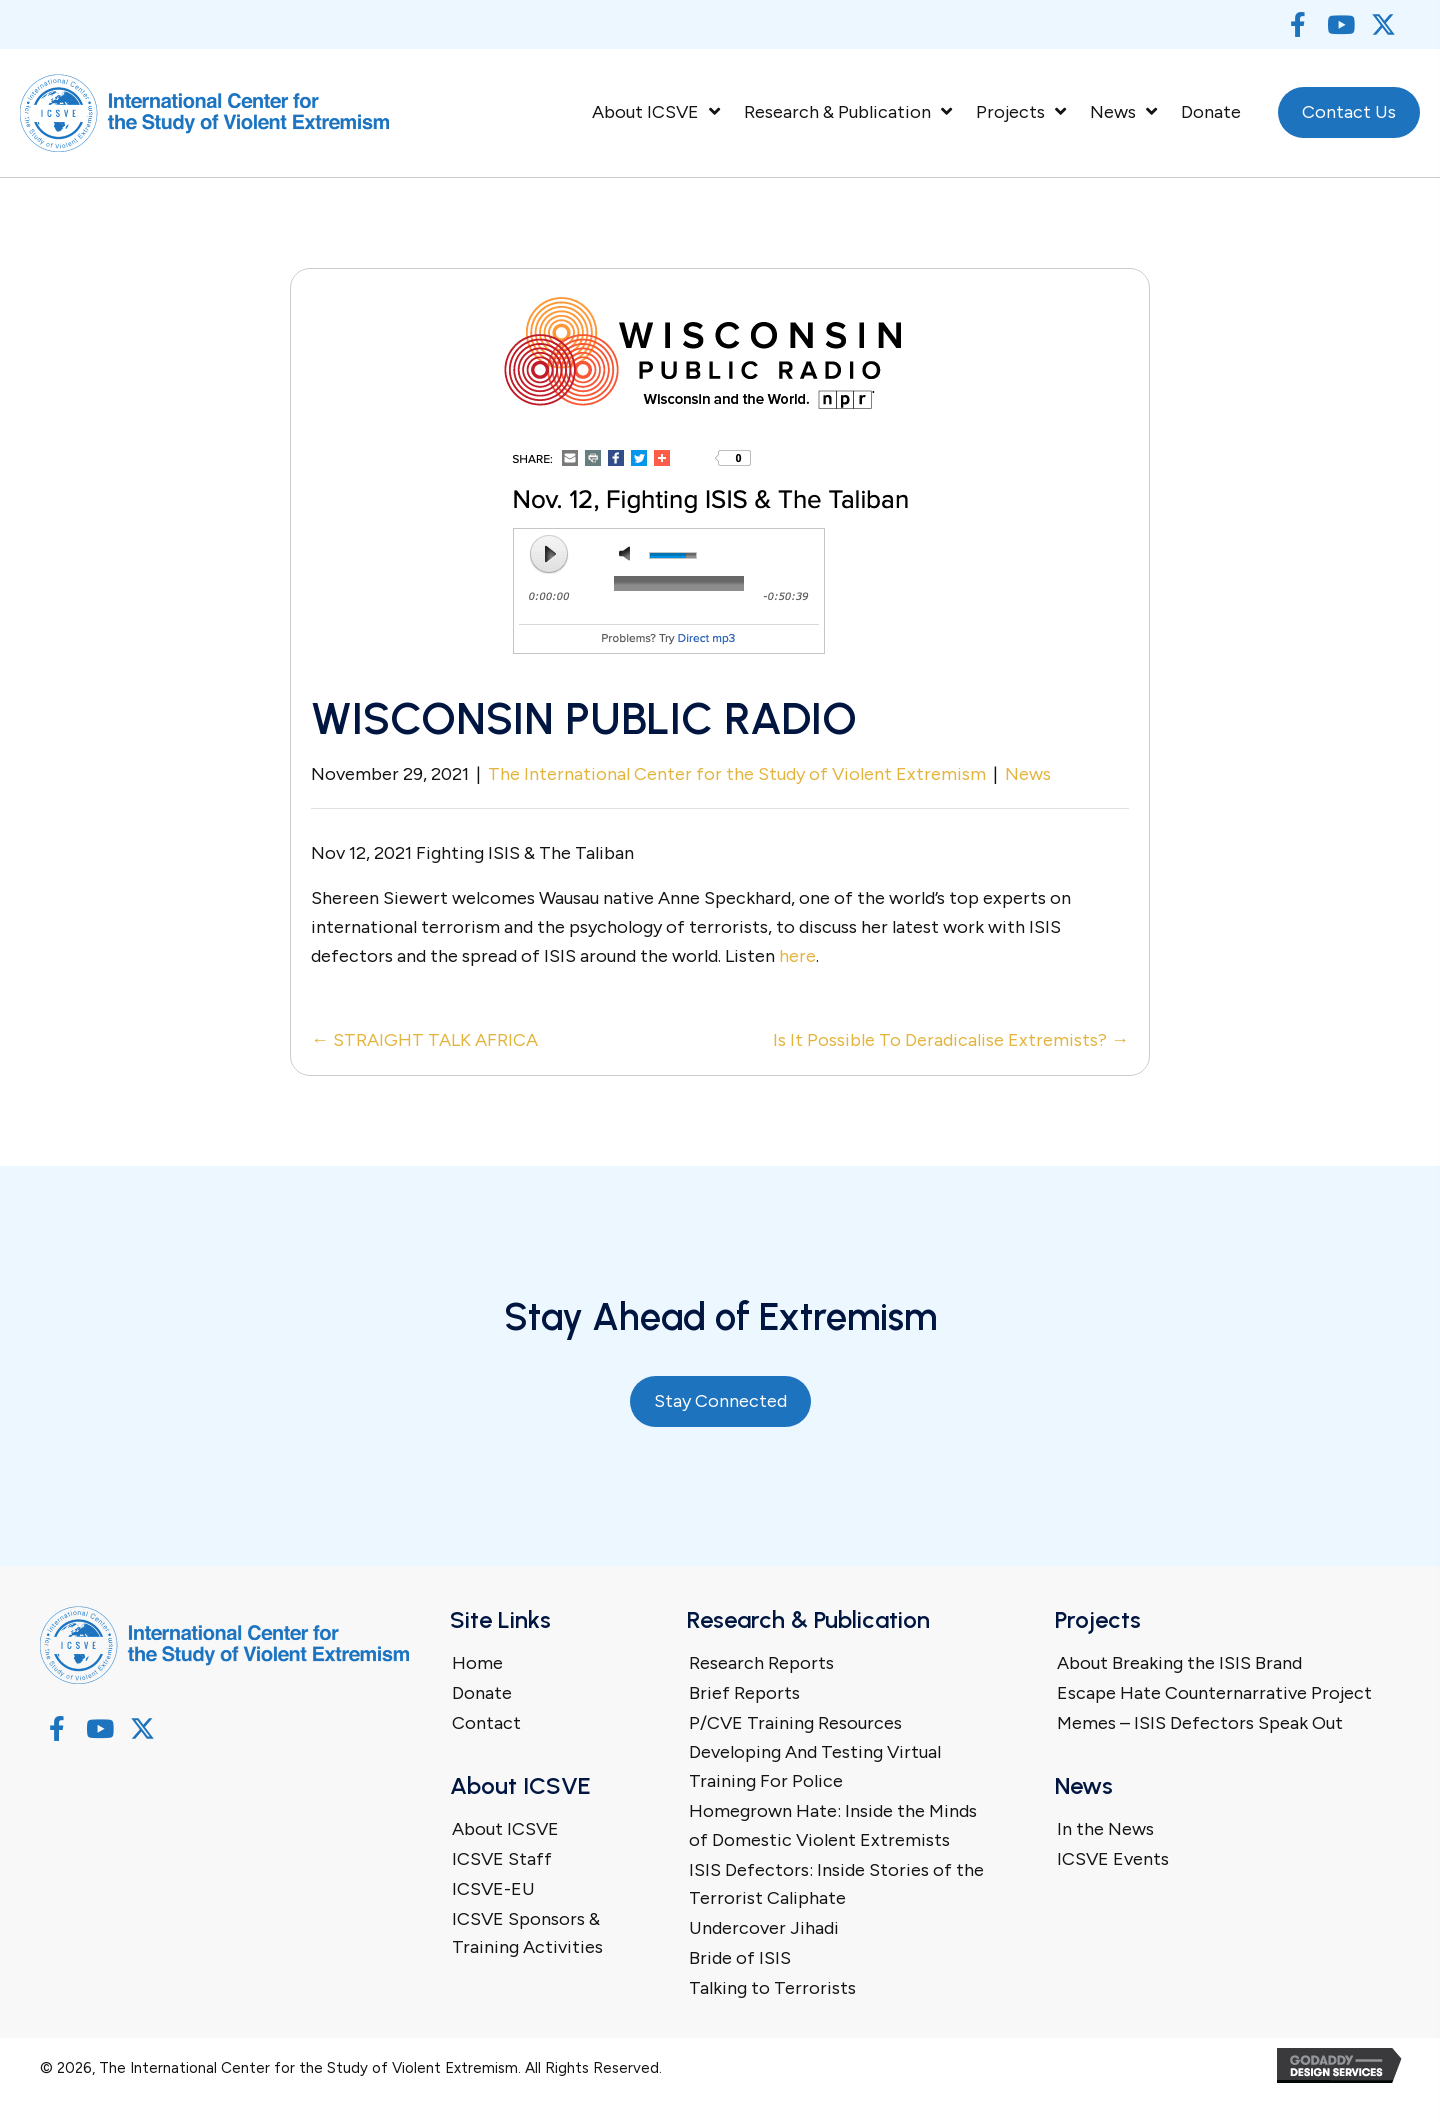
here (797, 956)
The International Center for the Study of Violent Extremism (737, 774)
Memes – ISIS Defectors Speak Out (1200, 1723)
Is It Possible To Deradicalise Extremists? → (951, 1040)
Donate (482, 1693)
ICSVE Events (1113, 1859)
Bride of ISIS (740, 1958)
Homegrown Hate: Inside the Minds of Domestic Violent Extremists (833, 1825)
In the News (1105, 1829)
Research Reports (761, 1663)
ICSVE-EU (493, 1889)
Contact (486, 1723)
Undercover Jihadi (764, 1928)
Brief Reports (744, 1693)
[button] (1297, 24)
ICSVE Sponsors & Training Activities (527, 1933)
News (1028, 774)
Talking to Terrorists (772, 1988)
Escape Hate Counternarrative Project (1214, 1693)
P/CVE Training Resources (795, 1723)
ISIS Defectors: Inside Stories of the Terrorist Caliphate (836, 1884)
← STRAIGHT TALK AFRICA (424, 1040)
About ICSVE (505, 1829)
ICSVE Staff (502, 1859)
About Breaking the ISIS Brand (1179, 1663)
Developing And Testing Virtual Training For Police (815, 1766)
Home (477, 1663)
